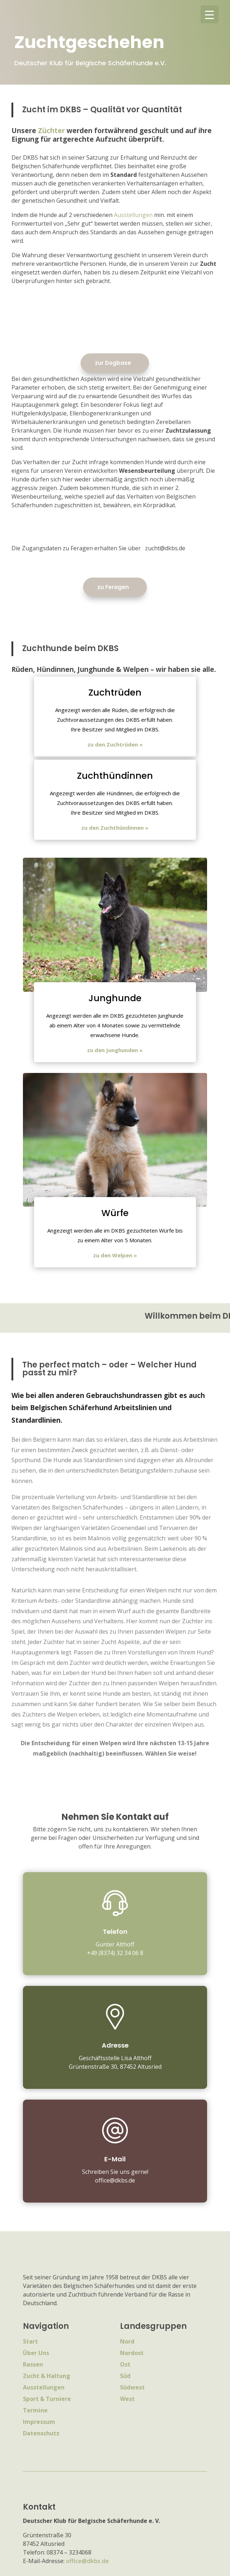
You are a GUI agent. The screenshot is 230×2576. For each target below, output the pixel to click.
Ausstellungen (133, 215)
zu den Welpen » (115, 1255)
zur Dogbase (113, 363)
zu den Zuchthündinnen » (114, 827)
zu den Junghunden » (115, 1050)
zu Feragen (113, 587)
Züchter (51, 130)
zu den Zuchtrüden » (115, 744)
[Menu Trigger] (210, 14)
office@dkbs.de (87, 2561)
